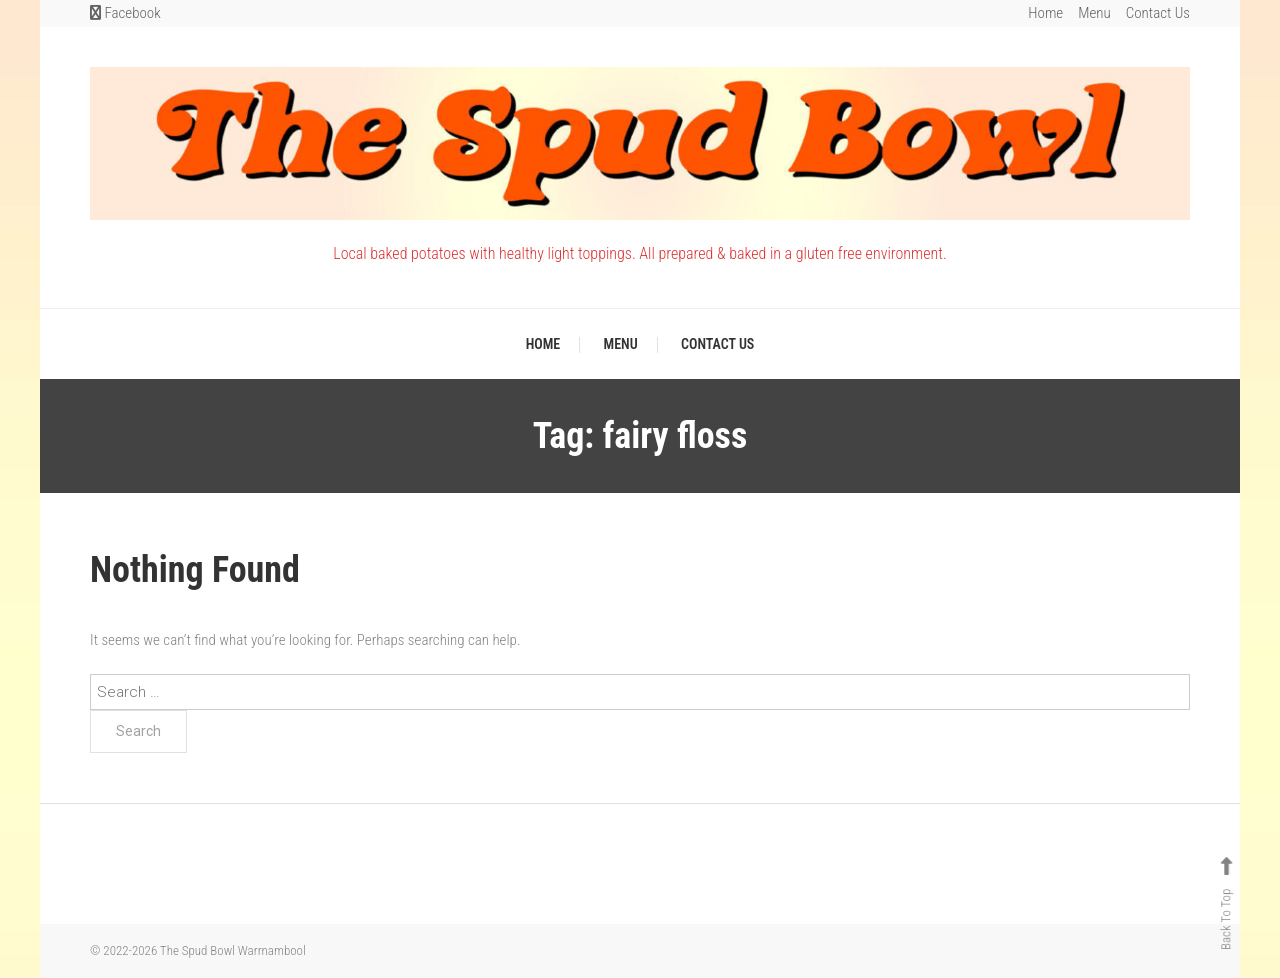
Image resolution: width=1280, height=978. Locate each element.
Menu (1094, 13)
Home (1045, 13)
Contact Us (1158, 13)
